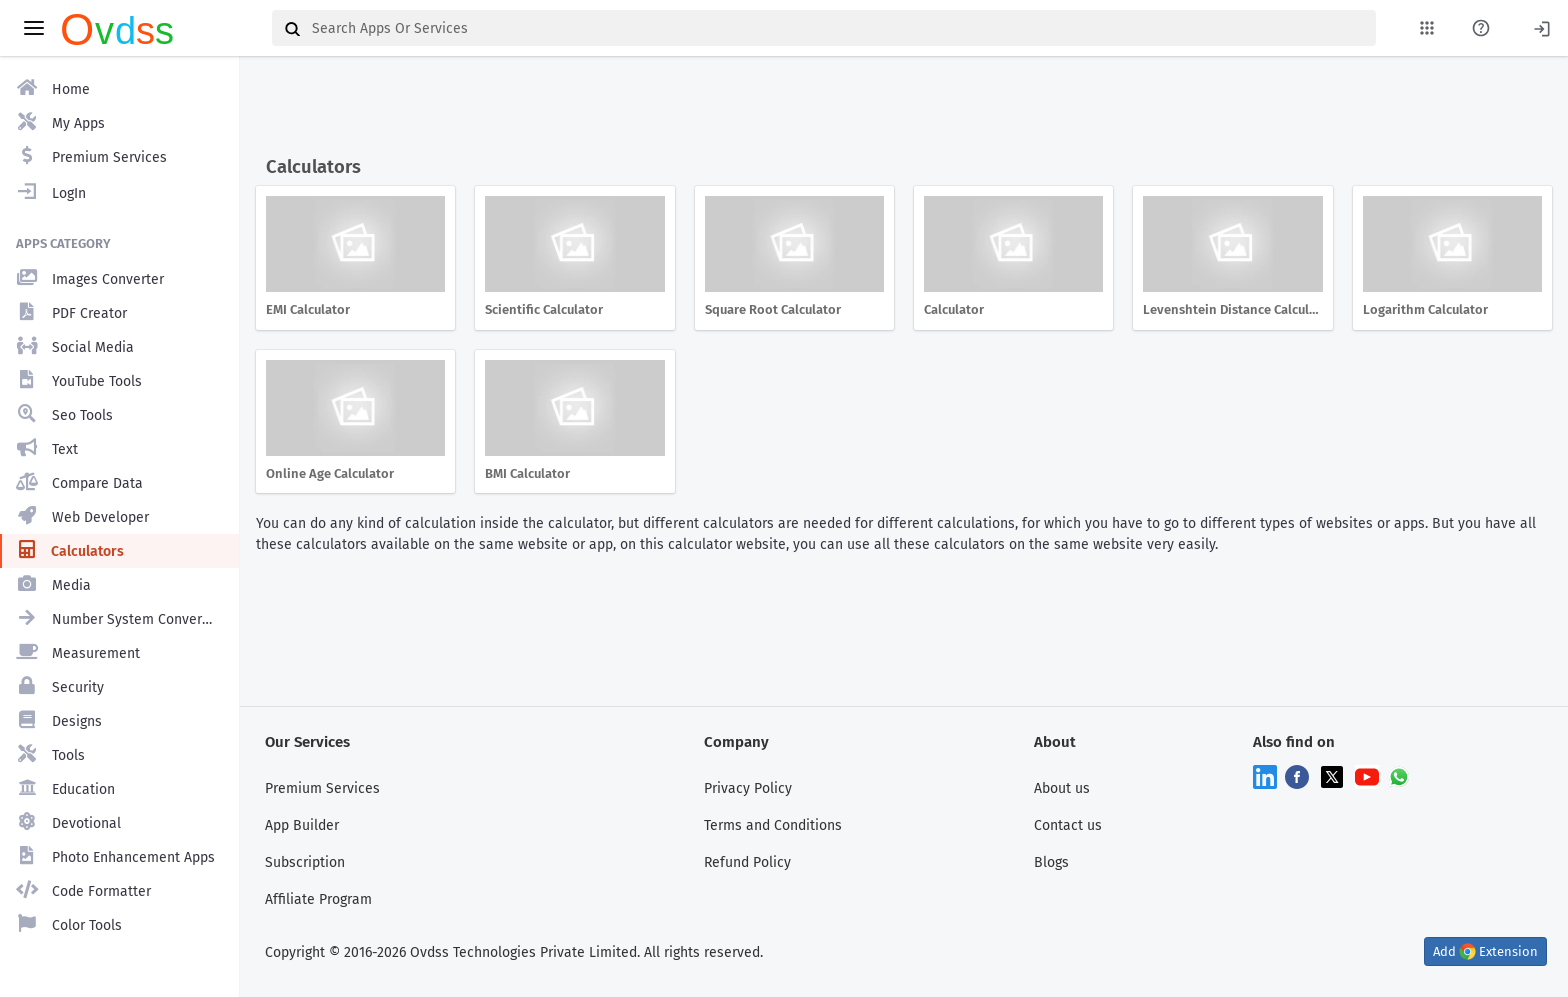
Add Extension (1485, 951)
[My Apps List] (1427, 28)
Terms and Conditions (773, 825)
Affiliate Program (318, 899)
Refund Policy (747, 862)
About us (1062, 788)
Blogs (1051, 862)
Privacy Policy (748, 788)
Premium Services (322, 788)
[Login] (1542, 27)
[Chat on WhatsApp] (1399, 775)
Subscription (305, 862)
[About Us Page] (1481, 28)
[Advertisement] (900, 108)
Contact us (1068, 825)
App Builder (302, 825)
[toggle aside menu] (34, 28)
